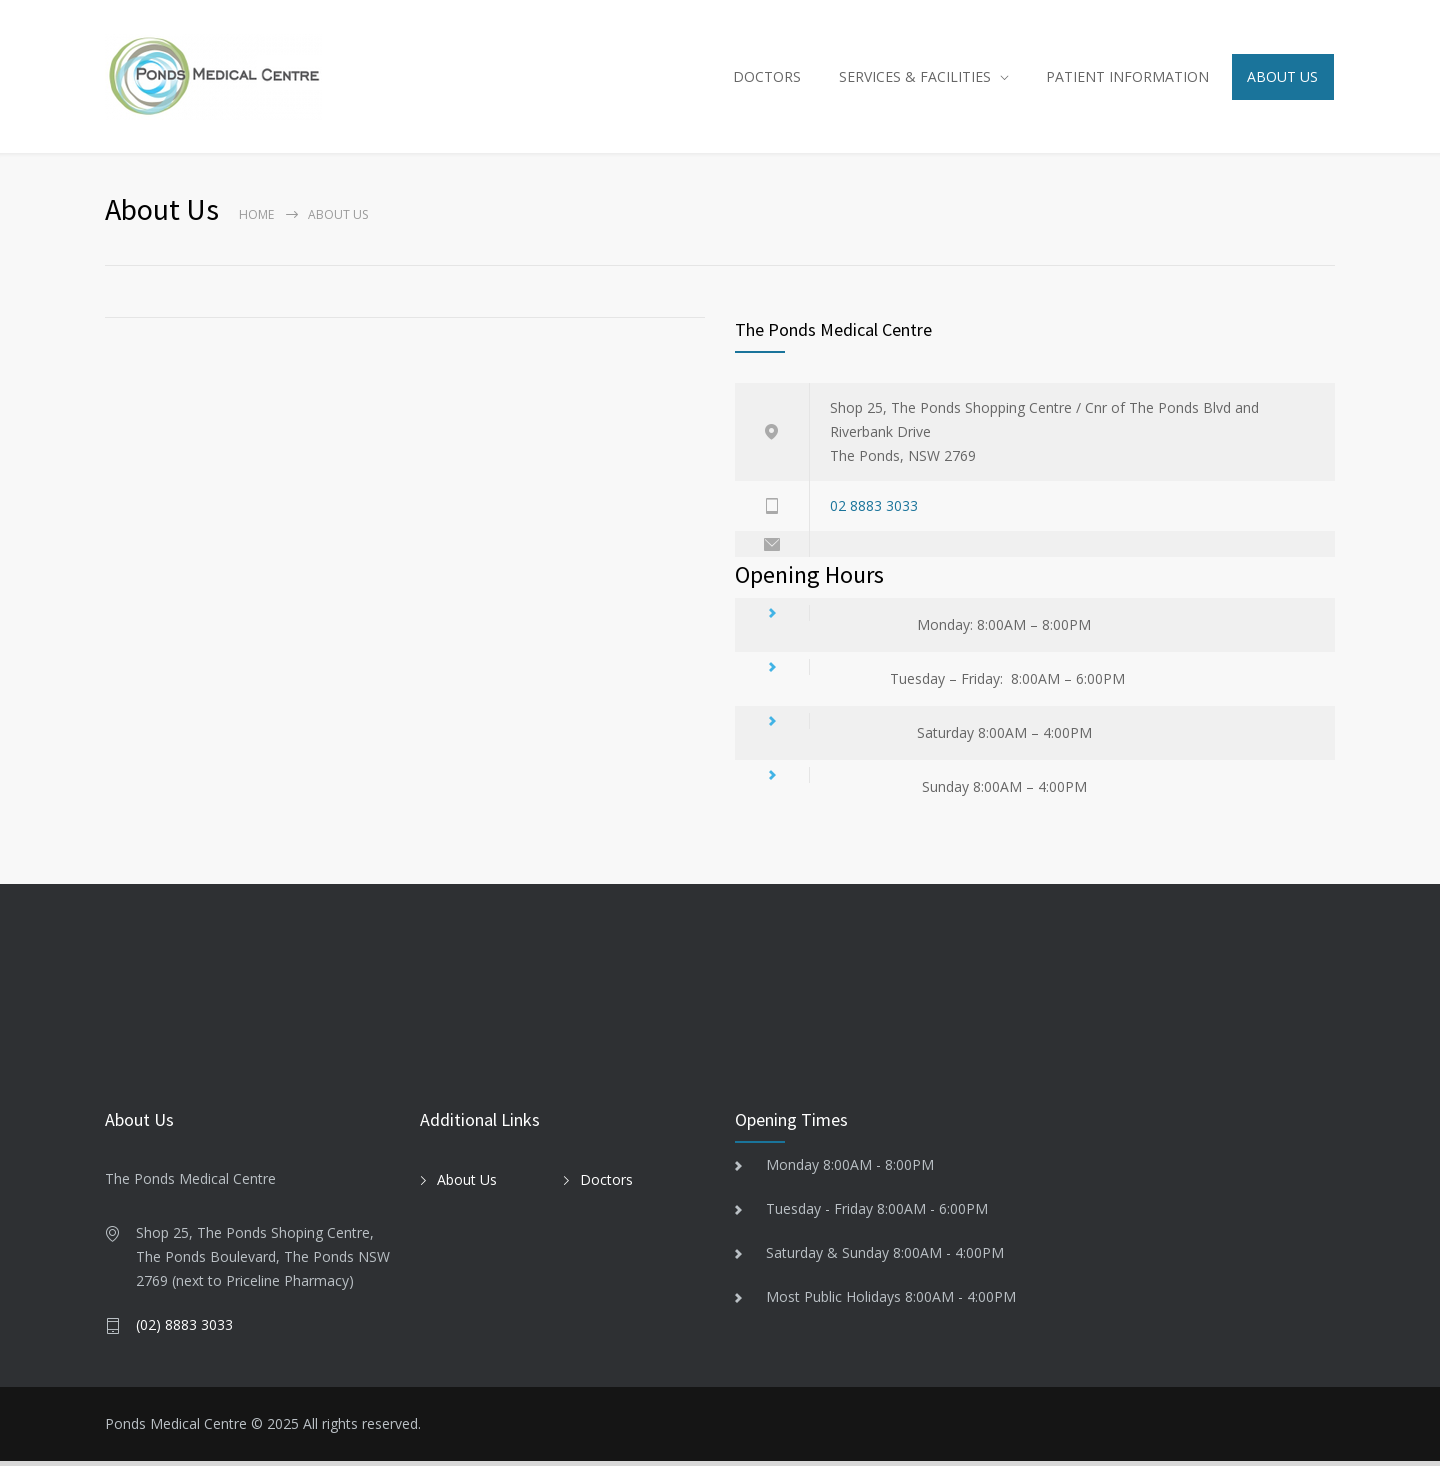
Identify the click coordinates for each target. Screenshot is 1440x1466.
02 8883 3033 (874, 510)
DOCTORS (767, 78)
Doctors (606, 1183)
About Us (467, 1183)
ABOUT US (1282, 78)
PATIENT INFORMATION (1127, 78)
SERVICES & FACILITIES (915, 78)
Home (256, 219)
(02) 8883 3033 (184, 1329)
